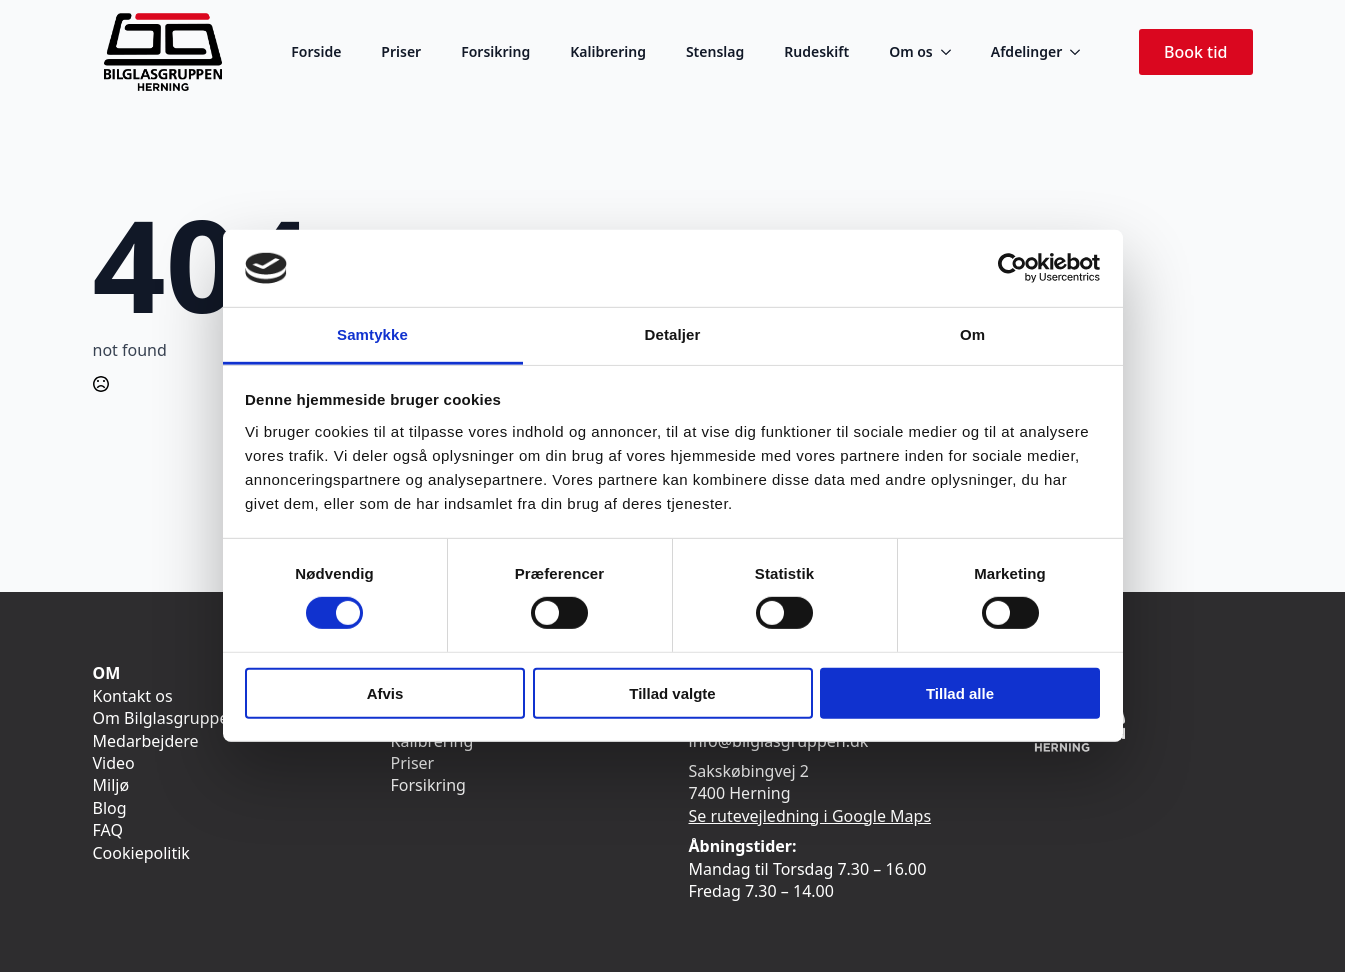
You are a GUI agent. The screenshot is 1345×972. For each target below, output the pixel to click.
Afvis (385, 692)
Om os (911, 51)
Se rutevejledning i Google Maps (810, 816)
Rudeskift (816, 51)
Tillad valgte (672, 692)
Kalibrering (608, 51)
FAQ (108, 830)
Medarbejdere (146, 741)
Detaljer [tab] (673, 334)
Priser (401, 51)
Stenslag (715, 51)
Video (114, 763)
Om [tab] (972, 334)
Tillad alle (960, 692)
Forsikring (495, 51)
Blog (110, 808)
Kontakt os (133, 696)
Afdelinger (1026, 51)
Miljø (111, 785)
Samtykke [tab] (372, 334)
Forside (316, 51)
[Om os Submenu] (952, 52)
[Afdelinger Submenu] (1081, 52)
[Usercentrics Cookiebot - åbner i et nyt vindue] (1012, 268)
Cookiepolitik (141, 853)
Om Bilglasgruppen (166, 718)
